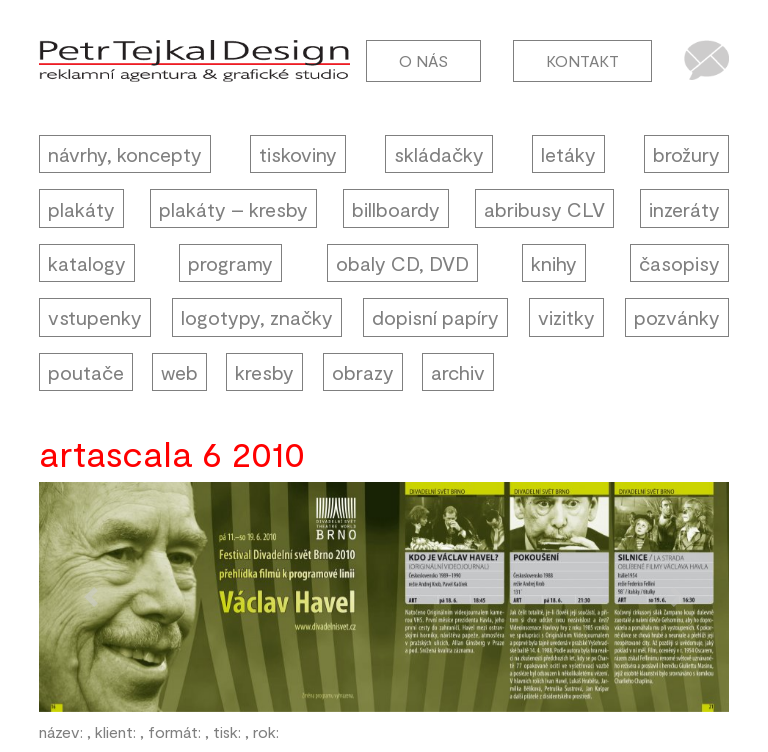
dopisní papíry (435, 317)
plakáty (81, 209)
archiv (458, 372)
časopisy (679, 263)
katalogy (87, 263)
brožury (686, 154)
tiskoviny (298, 154)
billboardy (396, 209)
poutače (86, 372)
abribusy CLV (544, 209)
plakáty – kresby (233, 209)
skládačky (439, 154)
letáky (568, 154)
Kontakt (582, 60)
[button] (91, 597)
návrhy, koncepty (125, 154)
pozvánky (677, 317)
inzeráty (684, 209)
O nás (423, 60)
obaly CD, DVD (402, 263)
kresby (264, 372)
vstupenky (95, 317)
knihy (554, 263)
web (179, 372)
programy (230, 263)
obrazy (363, 372)
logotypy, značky (257, 317)
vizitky (566, 317)
